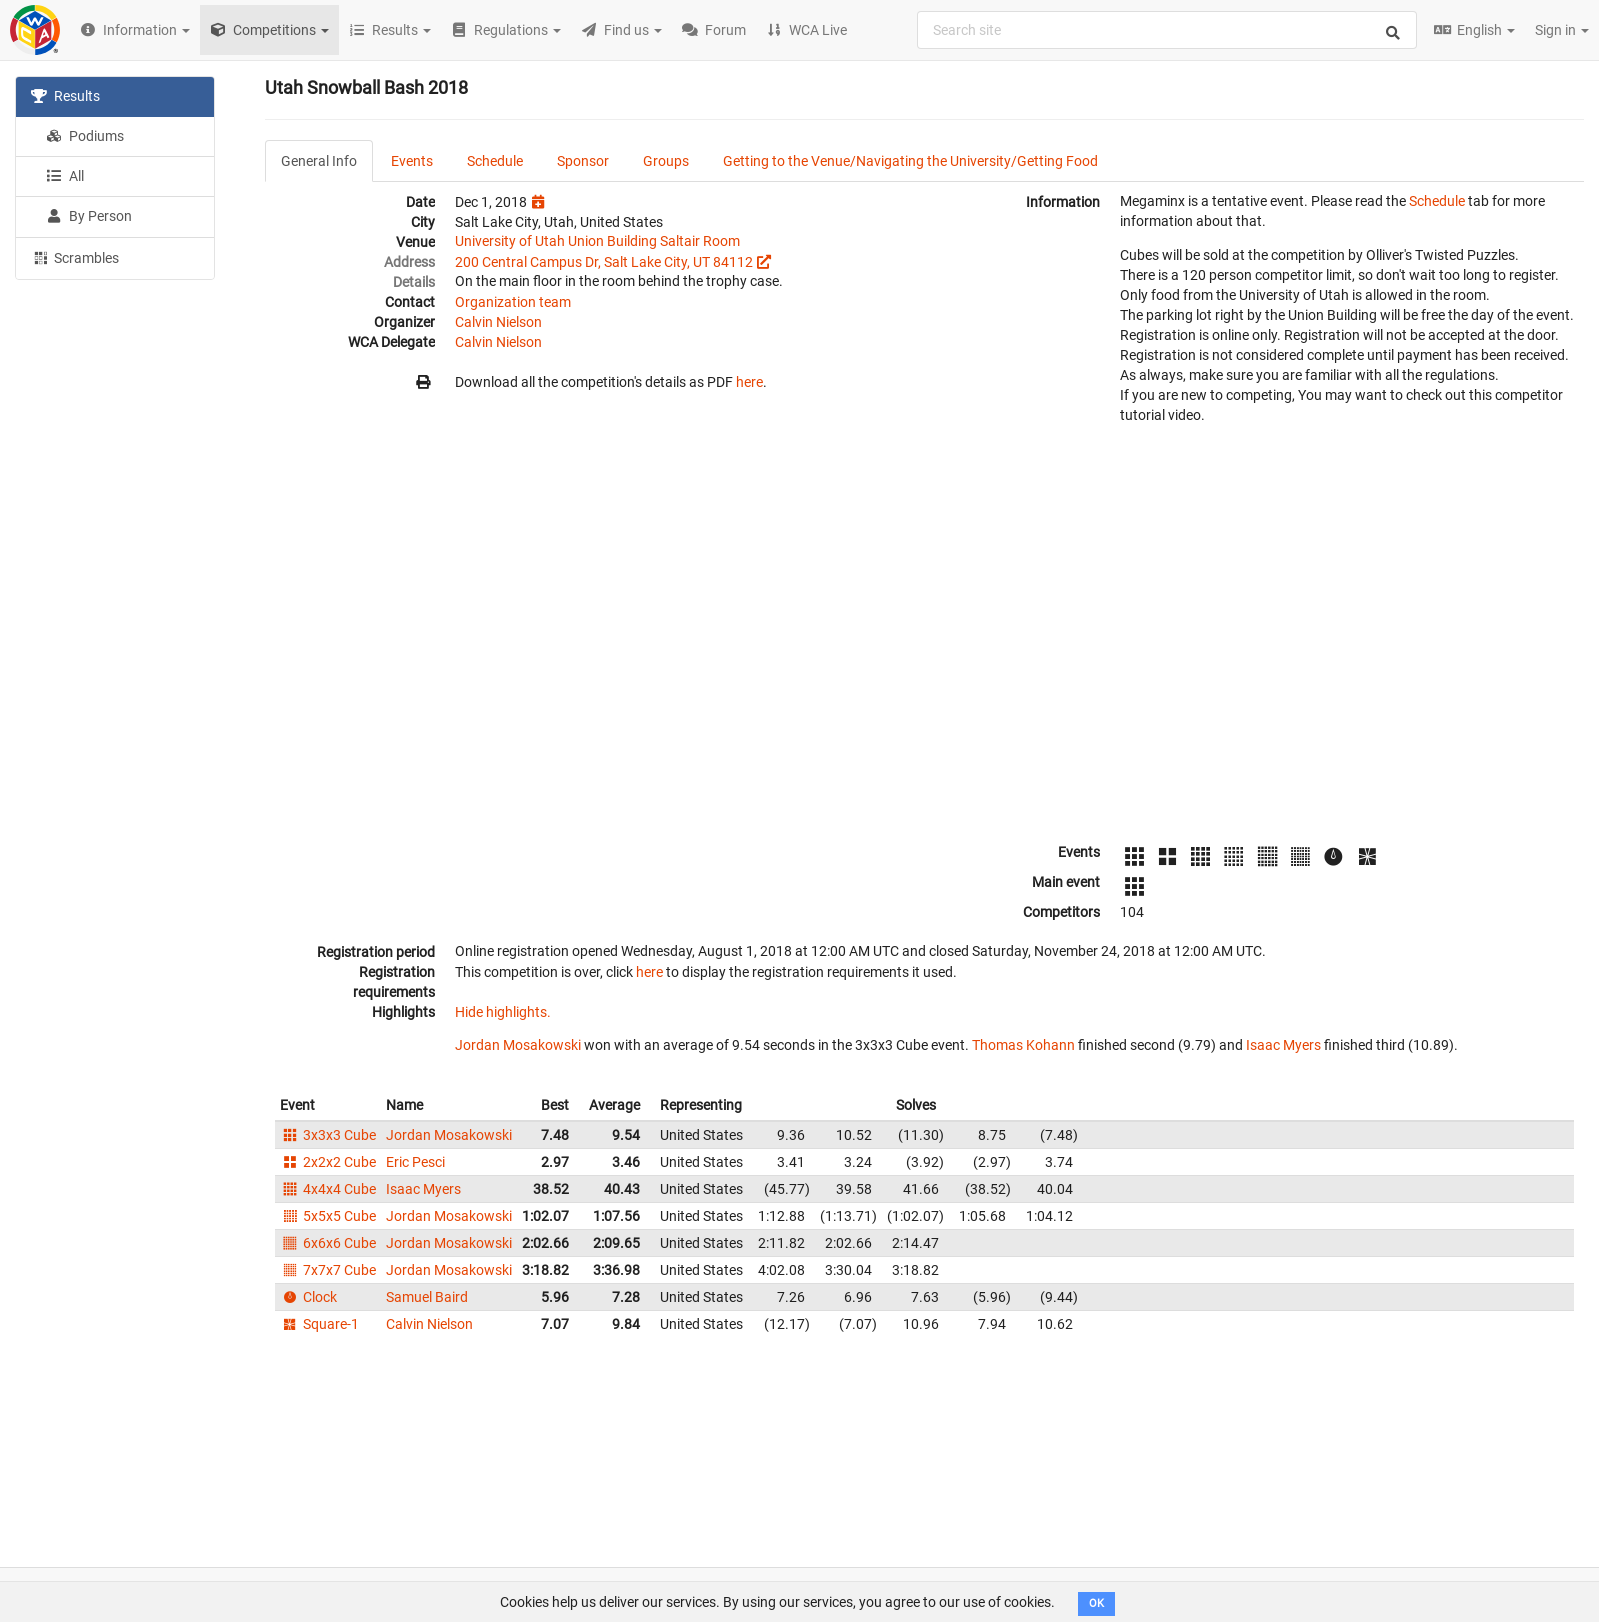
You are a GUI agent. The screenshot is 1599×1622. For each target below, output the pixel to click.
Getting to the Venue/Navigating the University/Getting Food (910, 161)
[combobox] (1167, 30)
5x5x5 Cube (328, 1216)
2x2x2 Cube (328, 1162)
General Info (319, 161)
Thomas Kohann (1023, 1045)
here (749, 382)
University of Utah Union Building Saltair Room (597, 241)
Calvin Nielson (498, 322)
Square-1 (319, 1324)
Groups (666, 161)
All (65, 176)
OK (1096, 1603)
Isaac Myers (1283, 1045)
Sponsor (583, 161)
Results (65, 96)
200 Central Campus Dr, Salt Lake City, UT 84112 (604, 262)
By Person (89, 216)
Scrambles (75, 257)
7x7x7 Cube (328, 1270)
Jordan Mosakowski (518, 1045)
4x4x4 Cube (328, 1189)
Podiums (85, 136)
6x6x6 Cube (328, 1243)
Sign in (1562, 30)
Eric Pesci (415, 1162)
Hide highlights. (503, 1012)
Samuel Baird (427, 1297)
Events (412, 161)
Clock (308, 1297)
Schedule (495, 161)
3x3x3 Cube (328, 1135)
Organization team (513, 302)
